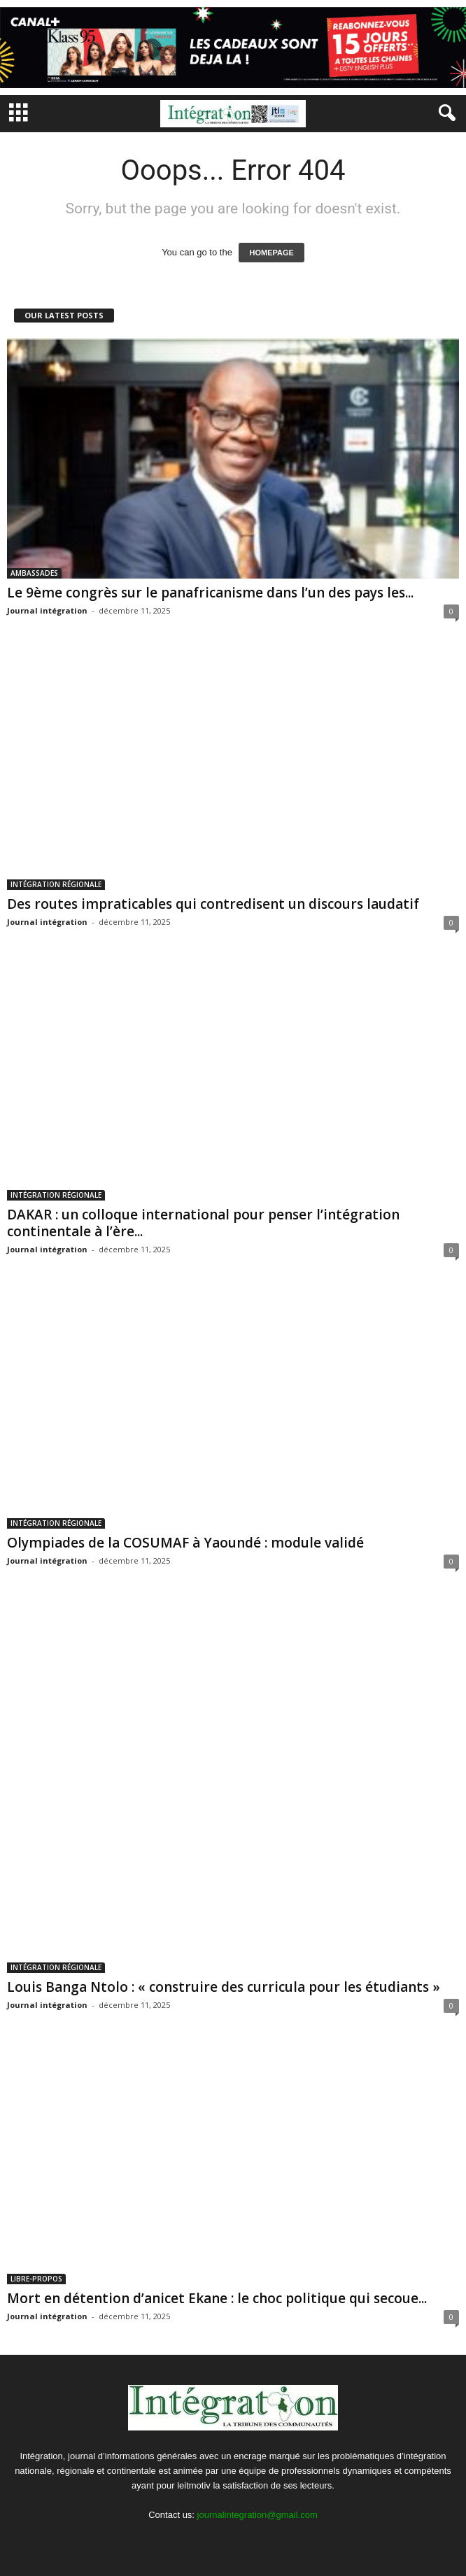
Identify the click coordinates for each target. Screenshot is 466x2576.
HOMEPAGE (271, 252)
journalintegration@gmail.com (257, 2515)
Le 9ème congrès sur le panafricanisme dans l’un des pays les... (210, 592)
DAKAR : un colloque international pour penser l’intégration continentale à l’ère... (203, 1222)
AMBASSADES (34, 573)
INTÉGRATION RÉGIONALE (55, 884)
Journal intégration (47, 610)
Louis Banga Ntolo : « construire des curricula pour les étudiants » (223, 1987)
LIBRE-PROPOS (36, 2279)
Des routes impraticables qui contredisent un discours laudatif (213, 904)
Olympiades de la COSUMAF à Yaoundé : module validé (185, 1543)
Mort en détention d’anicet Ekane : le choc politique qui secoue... (217, 2298)
